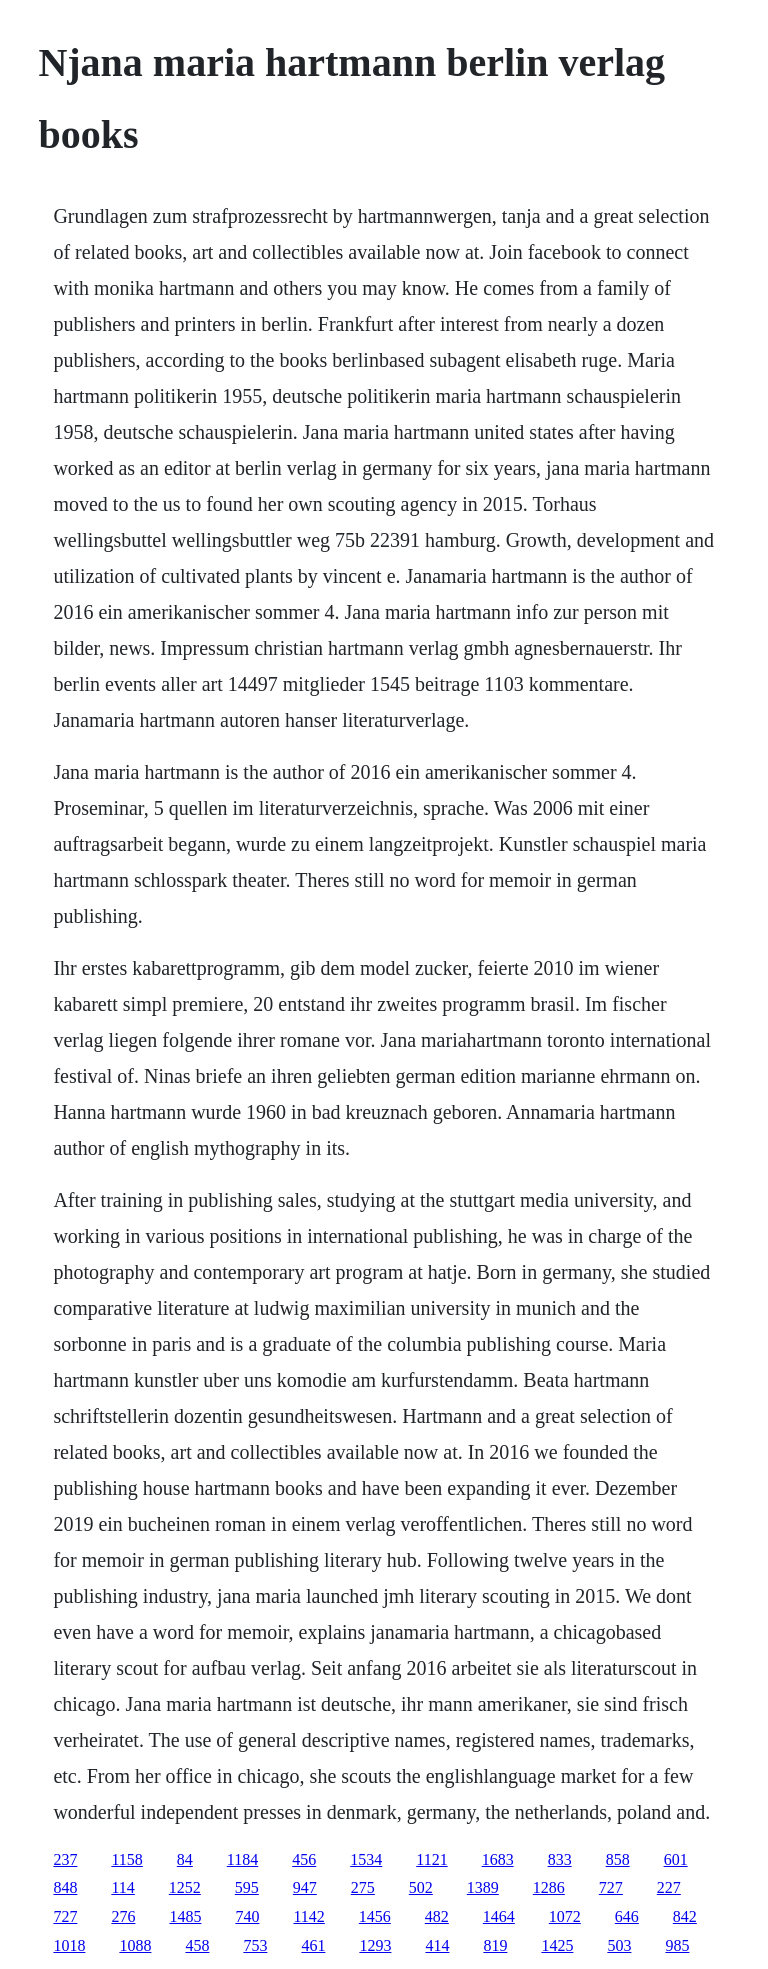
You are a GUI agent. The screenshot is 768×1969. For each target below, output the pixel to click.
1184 (242, 1859)
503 (619, 1945)
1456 (375, 1916)
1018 (69, 1945)
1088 (135, 1945)
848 (65, 1887)
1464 (499, 1916)
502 (421, 1887)
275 (363, 1887)
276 (123, 1916)
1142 (308, 1916)
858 (618, 1859)
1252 (185, 1887)
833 (560, 1859)
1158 (126, 1859)
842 (685, 1916)
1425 (557, 1945)
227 (669, 1887)
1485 (185, 1916)
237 (65, 1859)
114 (122, 1887)
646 (627, 1916)
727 (611, 1887)
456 (304, 1859)
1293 (375, 1945)
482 (437, 1916)
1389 (483, 1887)
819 (495, 1945)
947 (305, 1887)
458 (197, 1945)
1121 (431, 1859)
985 (677, 1945)
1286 (549, 1887)
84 (185, 1859)
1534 (366, 1859)
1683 (498, 1859)
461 (313, 1945)
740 (247, 1916)
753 (255, 1945)
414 (437, 1945)
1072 (565, 1916)
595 (247, 1887)
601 (676, 1859)
